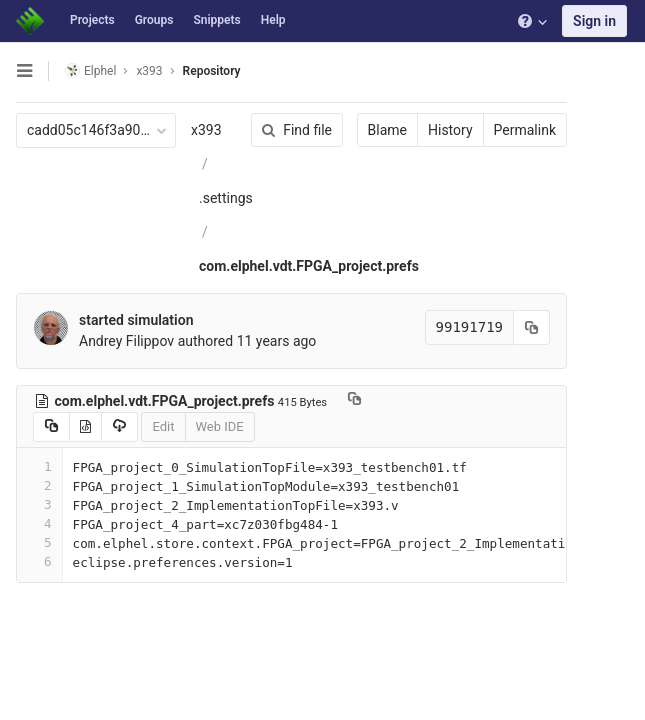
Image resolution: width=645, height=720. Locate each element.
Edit (163, 426)
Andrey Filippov (126, 341)
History (450, 130)
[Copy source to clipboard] (51, 427)
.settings (226, 198)
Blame (387, 130)
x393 (206, 130)
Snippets (216, 20)
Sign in (594, 21)
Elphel (90, 70)
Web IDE (220, 426)
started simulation (136, 320)
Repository (212, 71)
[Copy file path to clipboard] (354, 401)
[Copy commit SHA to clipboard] (532, 327)
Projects (92, 20)
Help (273, 20)
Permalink (525, 130)
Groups (154, 20)
